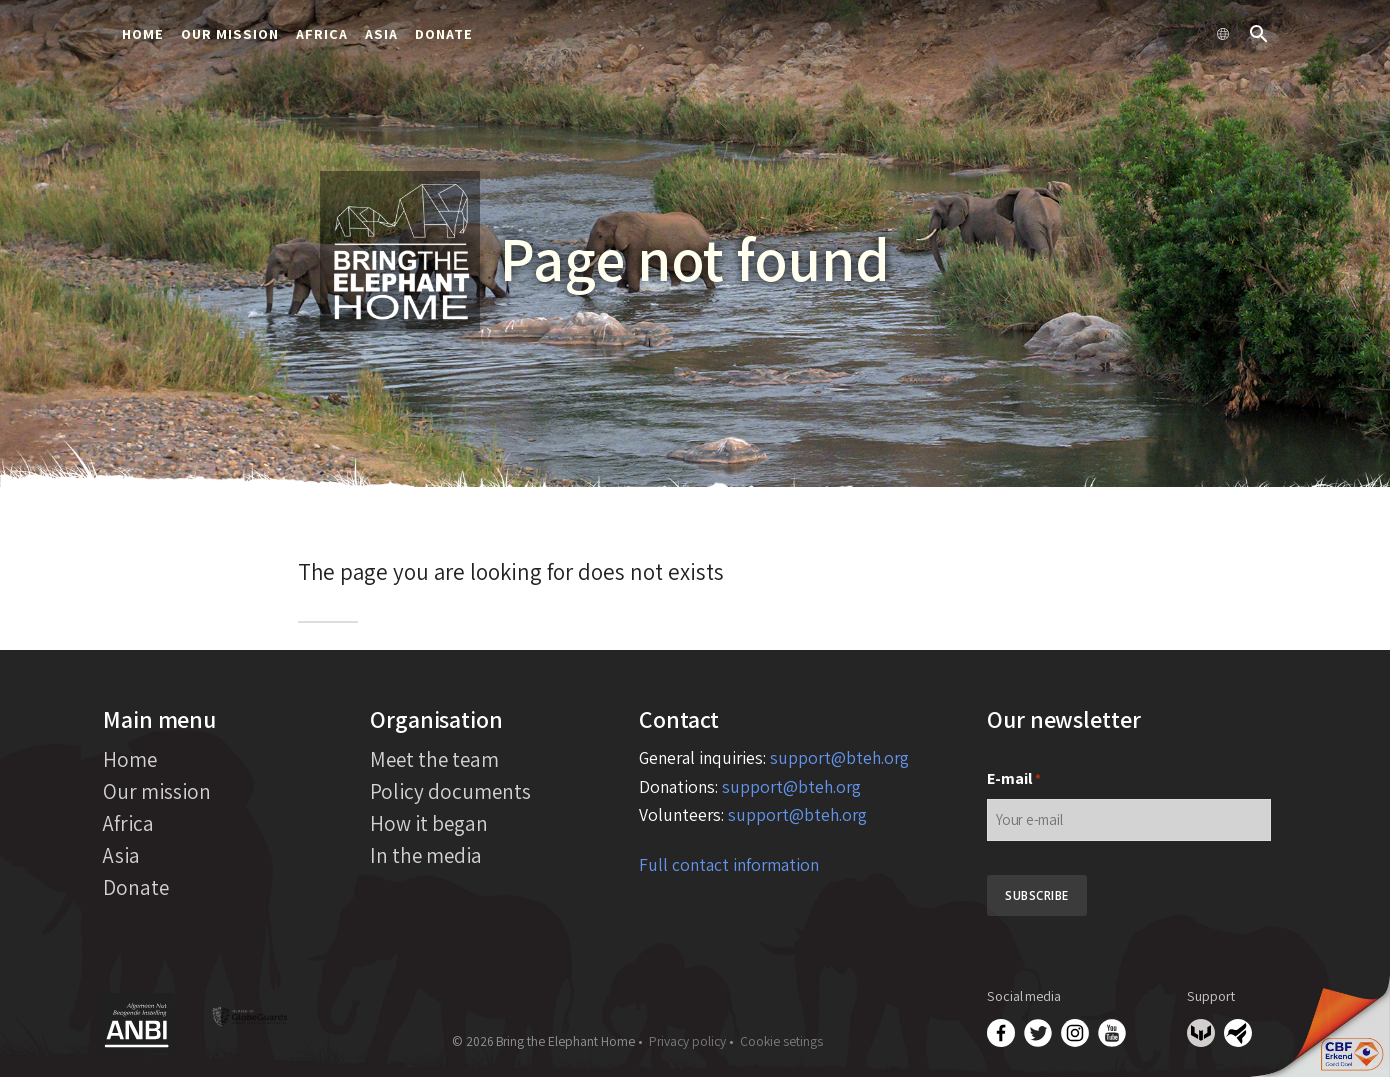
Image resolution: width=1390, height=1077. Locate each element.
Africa (322, 33)
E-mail (1014, 779)
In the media (426, 855)
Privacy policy (687, 1041)
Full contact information (729, 864)
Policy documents (450, 791)
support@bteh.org (839, 757)
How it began (429, 823)
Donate (444, 33)
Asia (381, 33)
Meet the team (434, 759)
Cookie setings (781, 1041)
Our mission (230, 33)
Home (143, 33)
